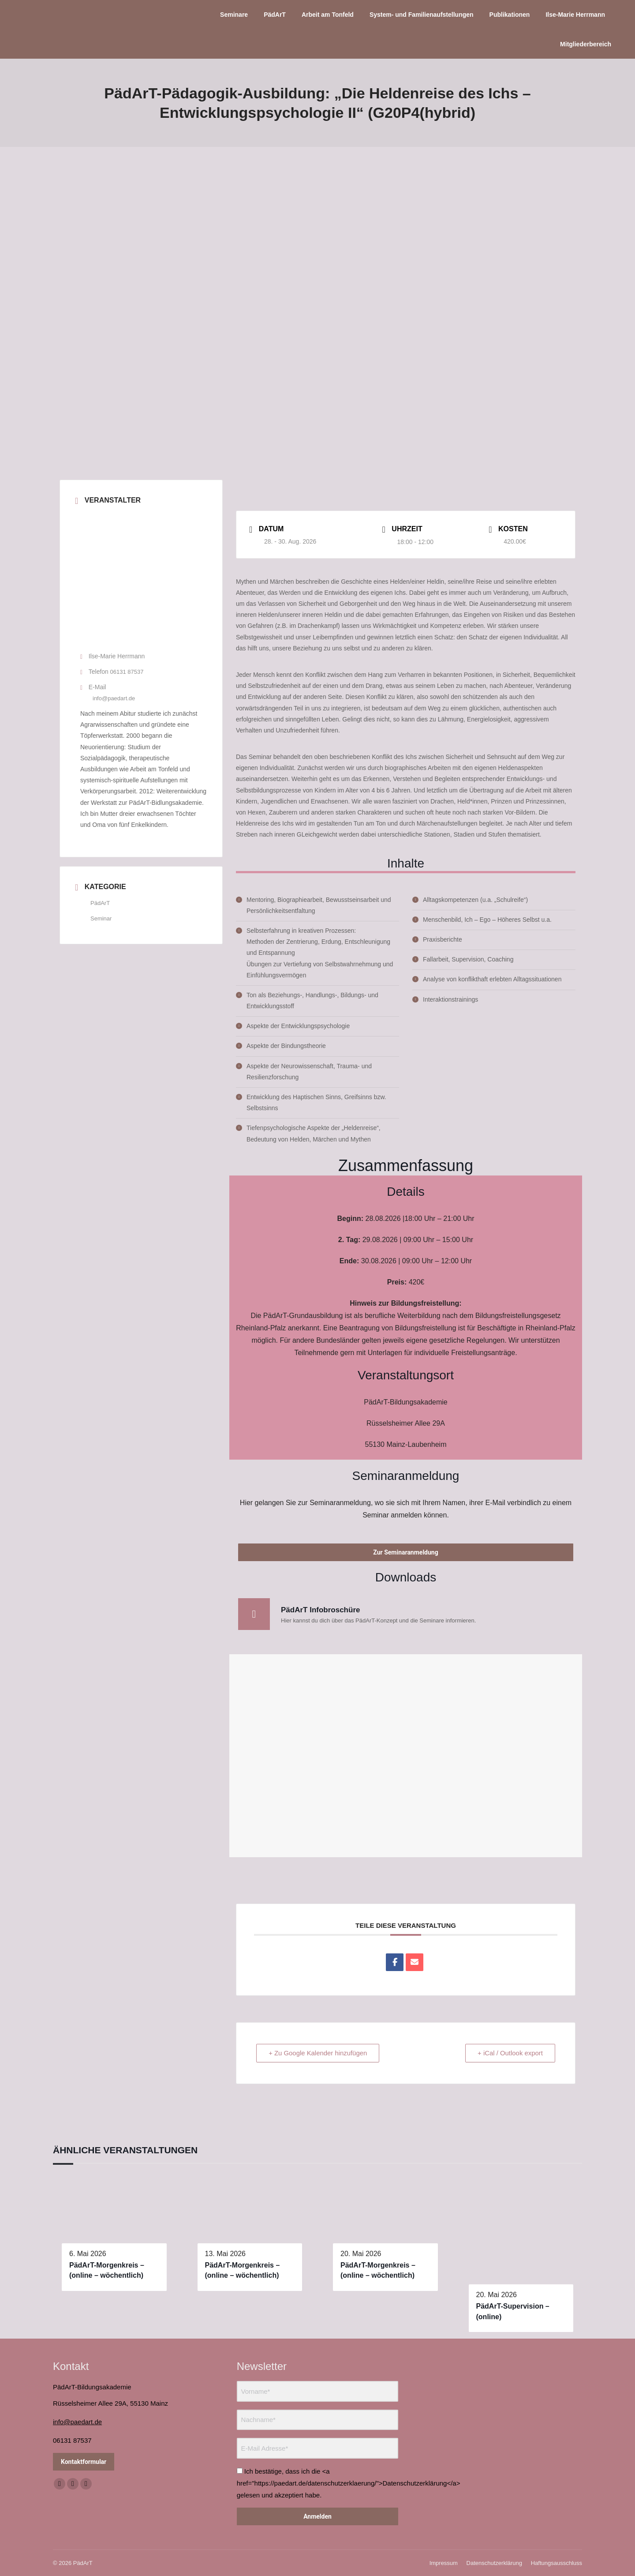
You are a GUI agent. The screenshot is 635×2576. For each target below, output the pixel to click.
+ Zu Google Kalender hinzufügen (318, 2053)
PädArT (100, 903)
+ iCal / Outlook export (509, 2053)
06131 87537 (127, 671)
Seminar (101, 918)
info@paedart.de (114, 698)
